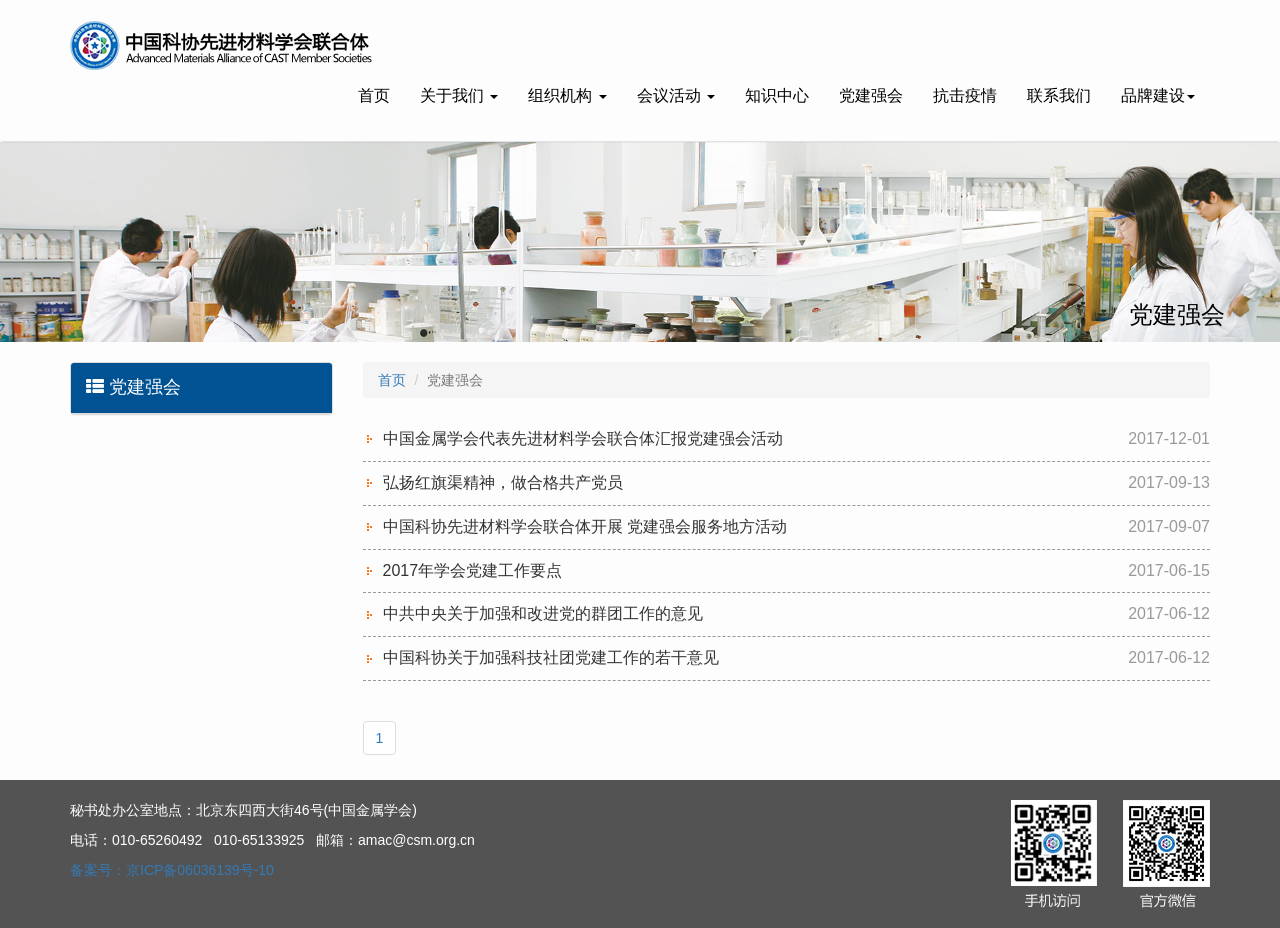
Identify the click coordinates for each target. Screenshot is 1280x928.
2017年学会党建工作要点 (473, 570)
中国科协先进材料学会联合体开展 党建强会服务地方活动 (585, 526)
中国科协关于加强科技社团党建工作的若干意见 (551, 657)
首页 (374, 95)
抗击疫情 (965, 95)
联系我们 (1059, 95)
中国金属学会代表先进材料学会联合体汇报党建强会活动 (583, 438)
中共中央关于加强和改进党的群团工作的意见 (543, 613)
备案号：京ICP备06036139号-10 (172, 870)
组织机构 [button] (567, 95)
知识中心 (777, 95)
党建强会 (871, 95)
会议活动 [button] (676, 95)
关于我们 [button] (459, 95)
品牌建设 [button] (1158, 95)
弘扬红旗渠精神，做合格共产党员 (503, 482)
